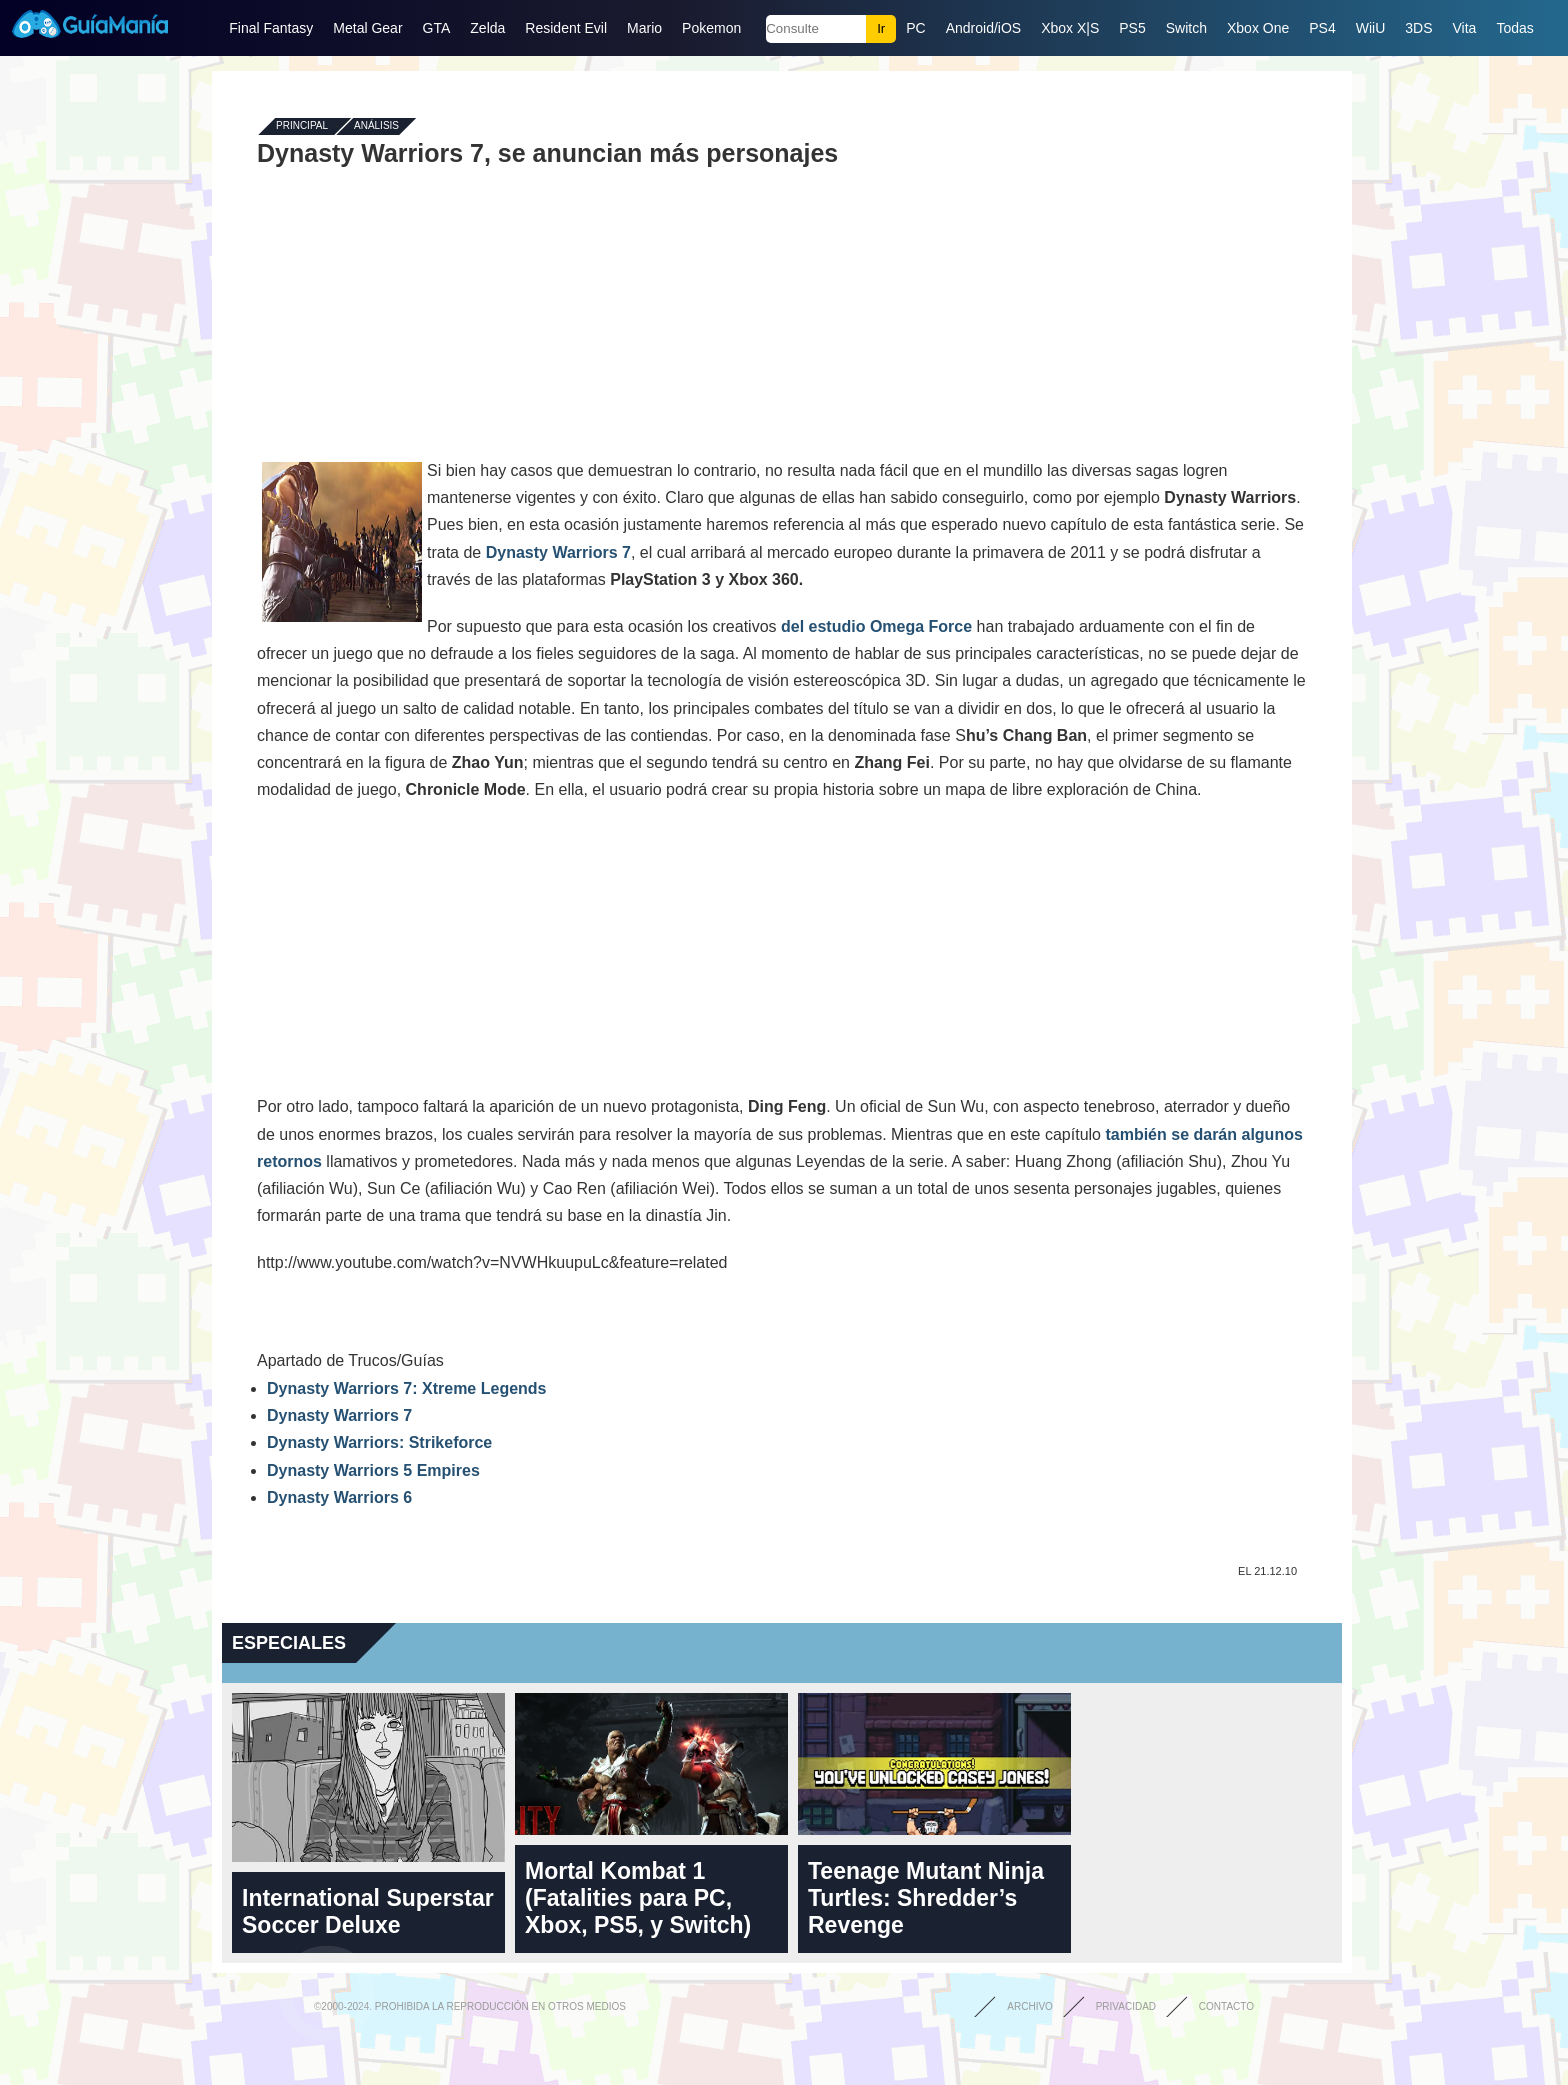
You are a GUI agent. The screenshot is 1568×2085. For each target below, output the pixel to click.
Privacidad (1126, 2006)
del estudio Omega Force (879, 626)
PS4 (1322, 28)
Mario (644, 28)
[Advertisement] (782, 312)
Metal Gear (367, 28)
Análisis (376, 126)
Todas (1514, 28)
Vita (1465, 28)
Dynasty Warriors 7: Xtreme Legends (407, 1388)
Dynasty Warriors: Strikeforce (379, 1442)
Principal (302, 126)
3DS (1418, 28)
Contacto (1226, 2006)
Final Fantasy (271, 28)
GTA (437, 28)
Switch (1186, 28)
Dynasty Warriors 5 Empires (373, 1470)
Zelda (487, 28)
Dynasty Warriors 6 (339, 1497)
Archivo (1030, 2006)
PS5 (1132, 28)
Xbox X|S (1070, 28)
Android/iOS (983, 28)
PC (915, 28)
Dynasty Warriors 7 (558, 552)
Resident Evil (566, 28)
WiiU (1371, 28)
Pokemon (711, 28)
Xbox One (1258, 28)
